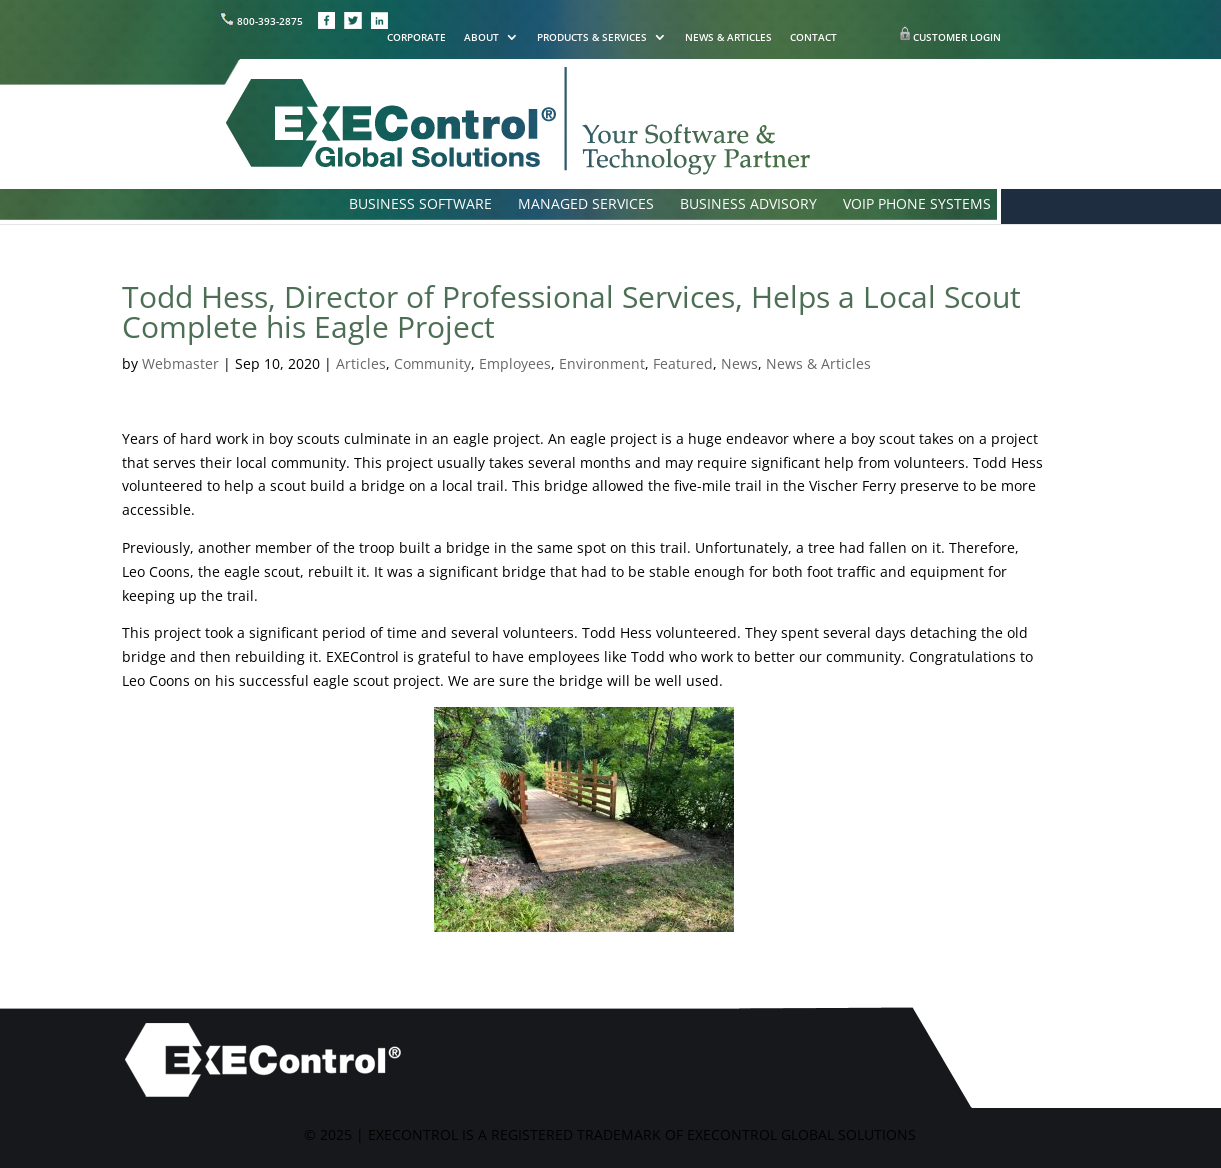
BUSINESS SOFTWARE (420, 205)
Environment (602, 363)
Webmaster (180, 363)
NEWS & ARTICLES (728, 38)
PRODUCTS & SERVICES (592, 38)
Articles (361, 363)
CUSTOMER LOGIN (957, 37)
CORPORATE (416, 38)
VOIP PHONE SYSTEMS (917, 205)
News (739, 363)
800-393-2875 (263, 21)
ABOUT (481, 38)
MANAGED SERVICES (586, 205)
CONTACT (813, 38)
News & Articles (818, 363)
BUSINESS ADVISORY (748, 205)
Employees (515, 363)
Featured (683, 363)
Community (432, 363)
